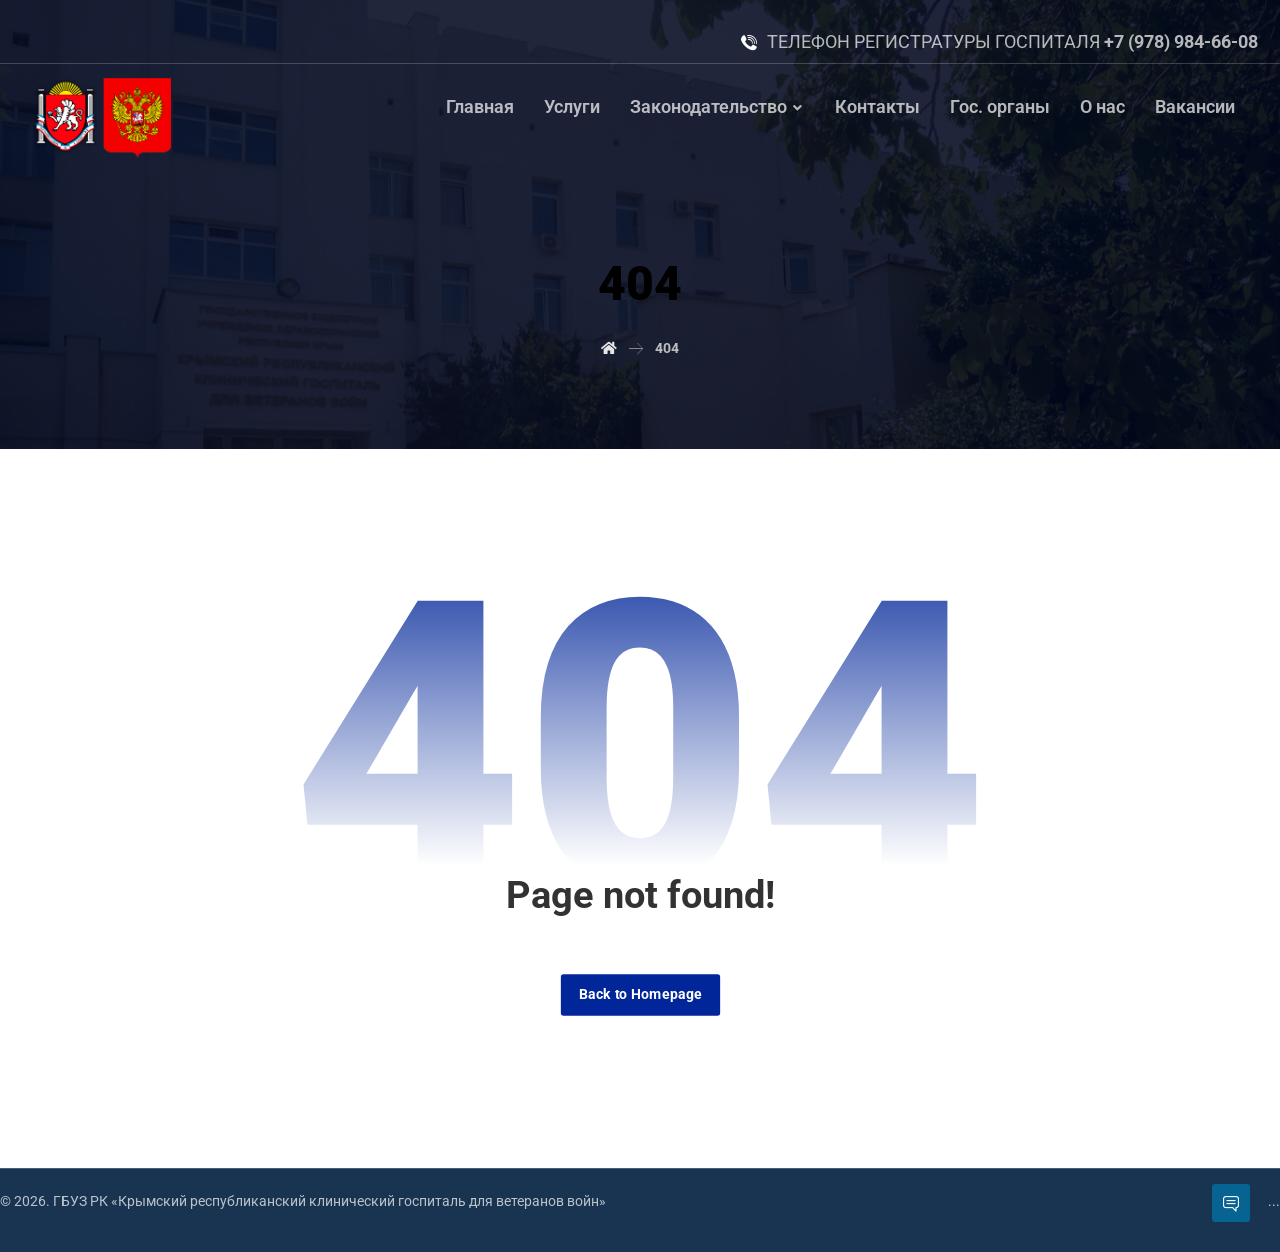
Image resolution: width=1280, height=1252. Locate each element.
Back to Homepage (639, 994)
